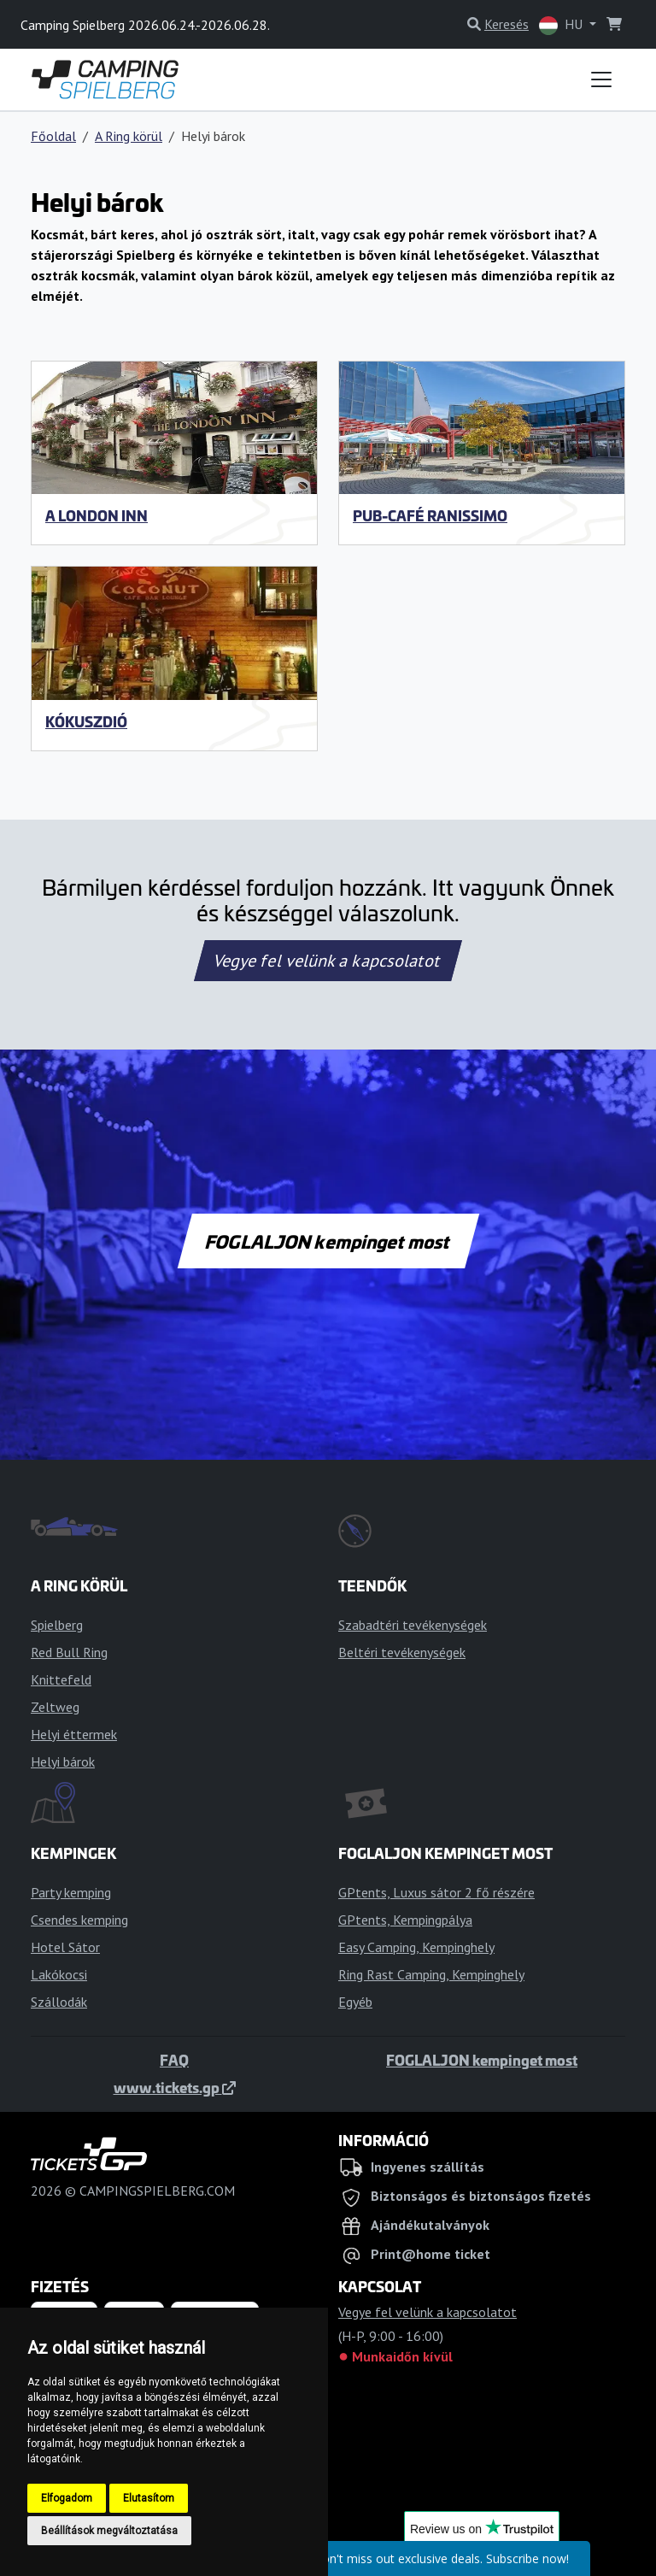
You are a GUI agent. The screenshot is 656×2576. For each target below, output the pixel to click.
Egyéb (355, 2001)
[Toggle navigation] (601, 79)
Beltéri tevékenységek (402, 1652)
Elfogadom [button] (66, 2498)
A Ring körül (128, 135)
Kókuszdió (86, 721)
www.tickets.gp (175, 2087)
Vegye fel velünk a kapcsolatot (328, 961)
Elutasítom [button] (148, 2498)
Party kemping (71, 1892)
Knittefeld (61, 1679)
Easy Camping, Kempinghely (416, 1947)
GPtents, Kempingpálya (405, 1919)
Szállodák (59, 2001)
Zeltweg (55, 1706)
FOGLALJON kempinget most (328, 1241)
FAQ (174, 2060)
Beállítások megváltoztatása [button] (109, 2531)
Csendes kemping (79, 1919)
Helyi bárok (63, 1761)
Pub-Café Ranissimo (430, 515)
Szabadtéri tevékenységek (412, 1624)
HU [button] (562, 25)
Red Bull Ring (69, 1652)
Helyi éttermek (74, 1734)
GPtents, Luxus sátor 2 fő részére (436, 1892)
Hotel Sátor (65, 1947)
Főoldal (53, 135)
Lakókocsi (59, 1974)
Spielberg (57, 1624)
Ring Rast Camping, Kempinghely (431, 1974)
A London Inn (96, 515)
